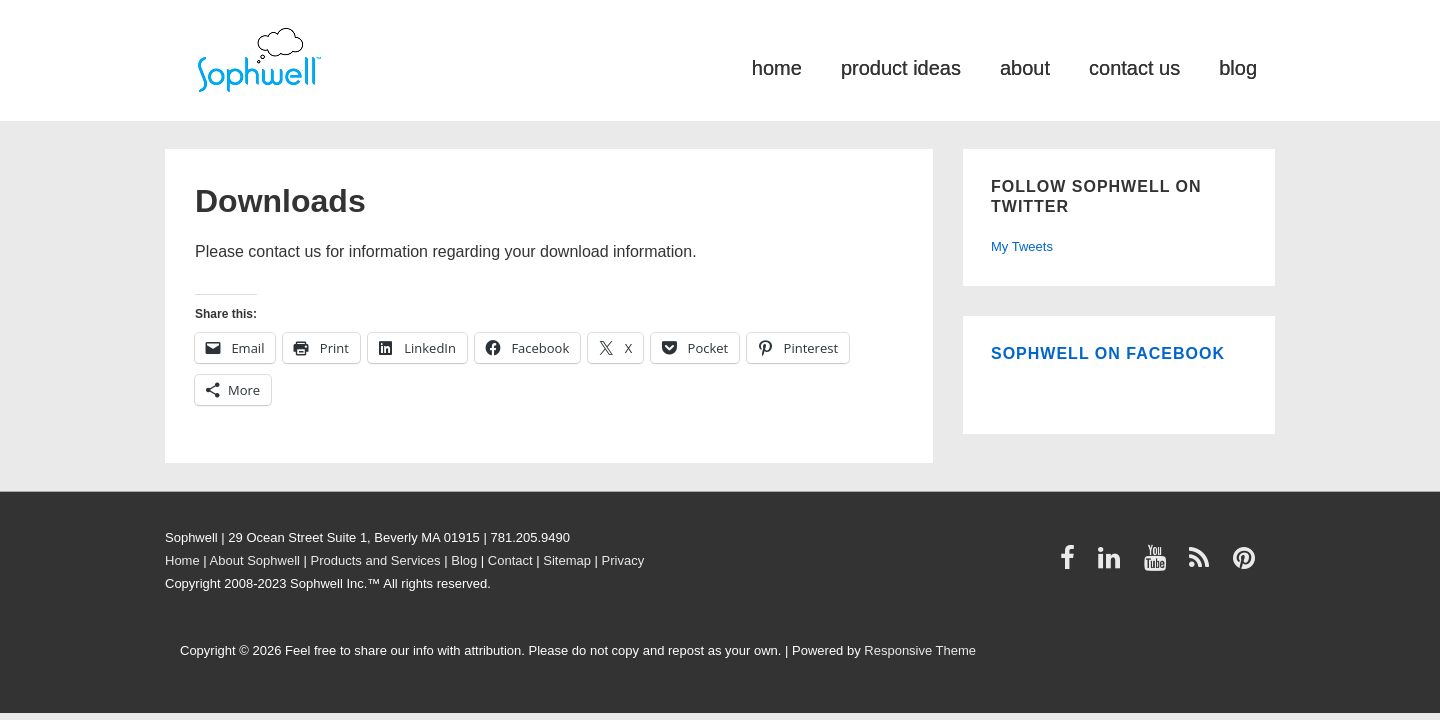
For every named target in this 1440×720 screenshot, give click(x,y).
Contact (510, 560)
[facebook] (1072, 564)
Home (182, 560)
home (777, 66)
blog (1238, 66)
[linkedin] (1113, 564)
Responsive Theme (920, 650)
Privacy (623, 560)
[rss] (1203, 564)
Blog (464, 560)
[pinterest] (1246, 564)
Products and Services (376, 560)
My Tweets (1022, 246)
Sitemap (567, 560)
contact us (1134, 66)
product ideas (901, 66)
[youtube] (1159, 564)
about (1025, 66)
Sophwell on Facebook (1108, 353)
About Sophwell (255, 560)
